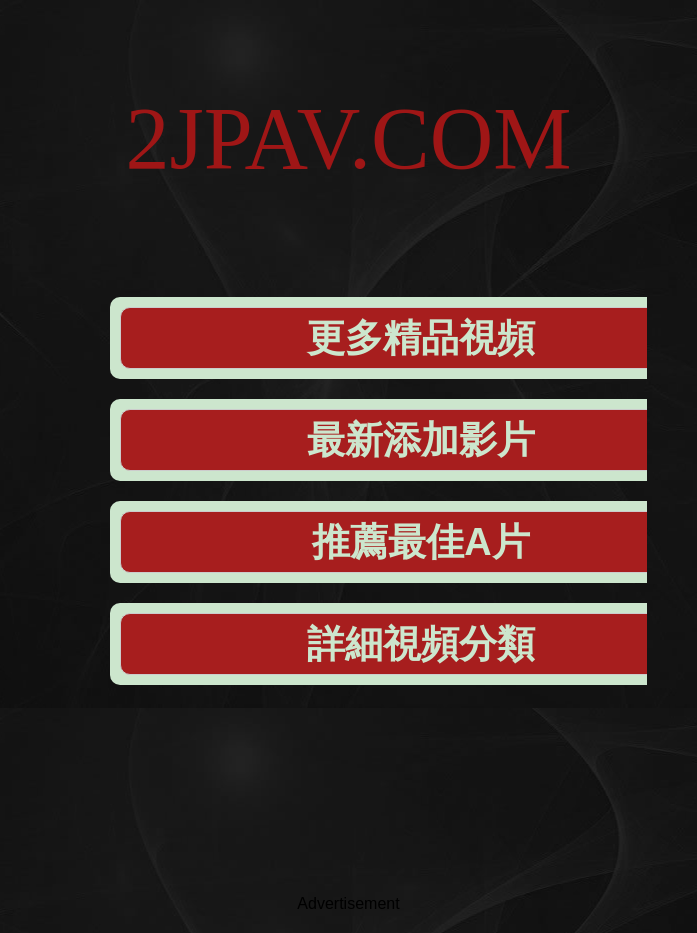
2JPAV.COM (348, 138)
